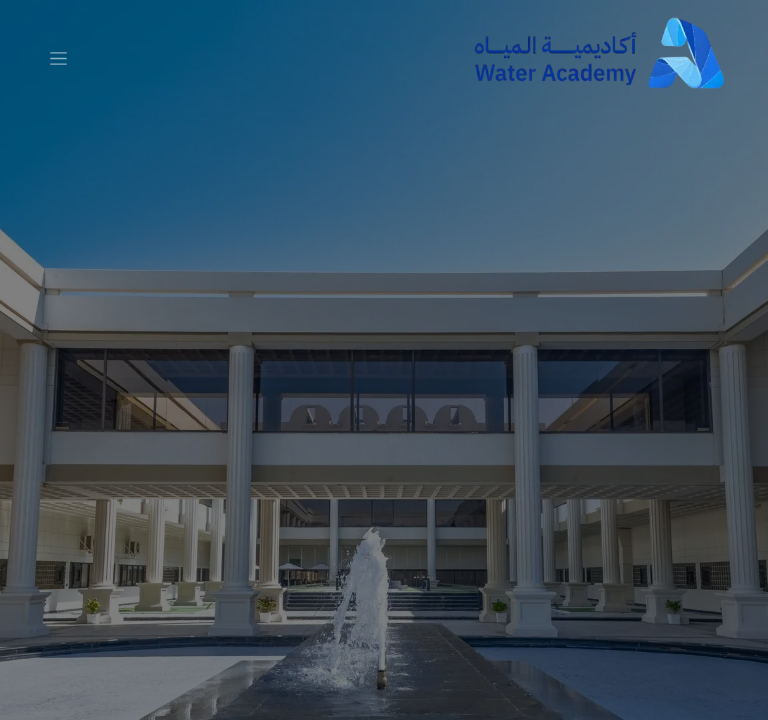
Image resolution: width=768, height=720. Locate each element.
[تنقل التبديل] (58, 58)
